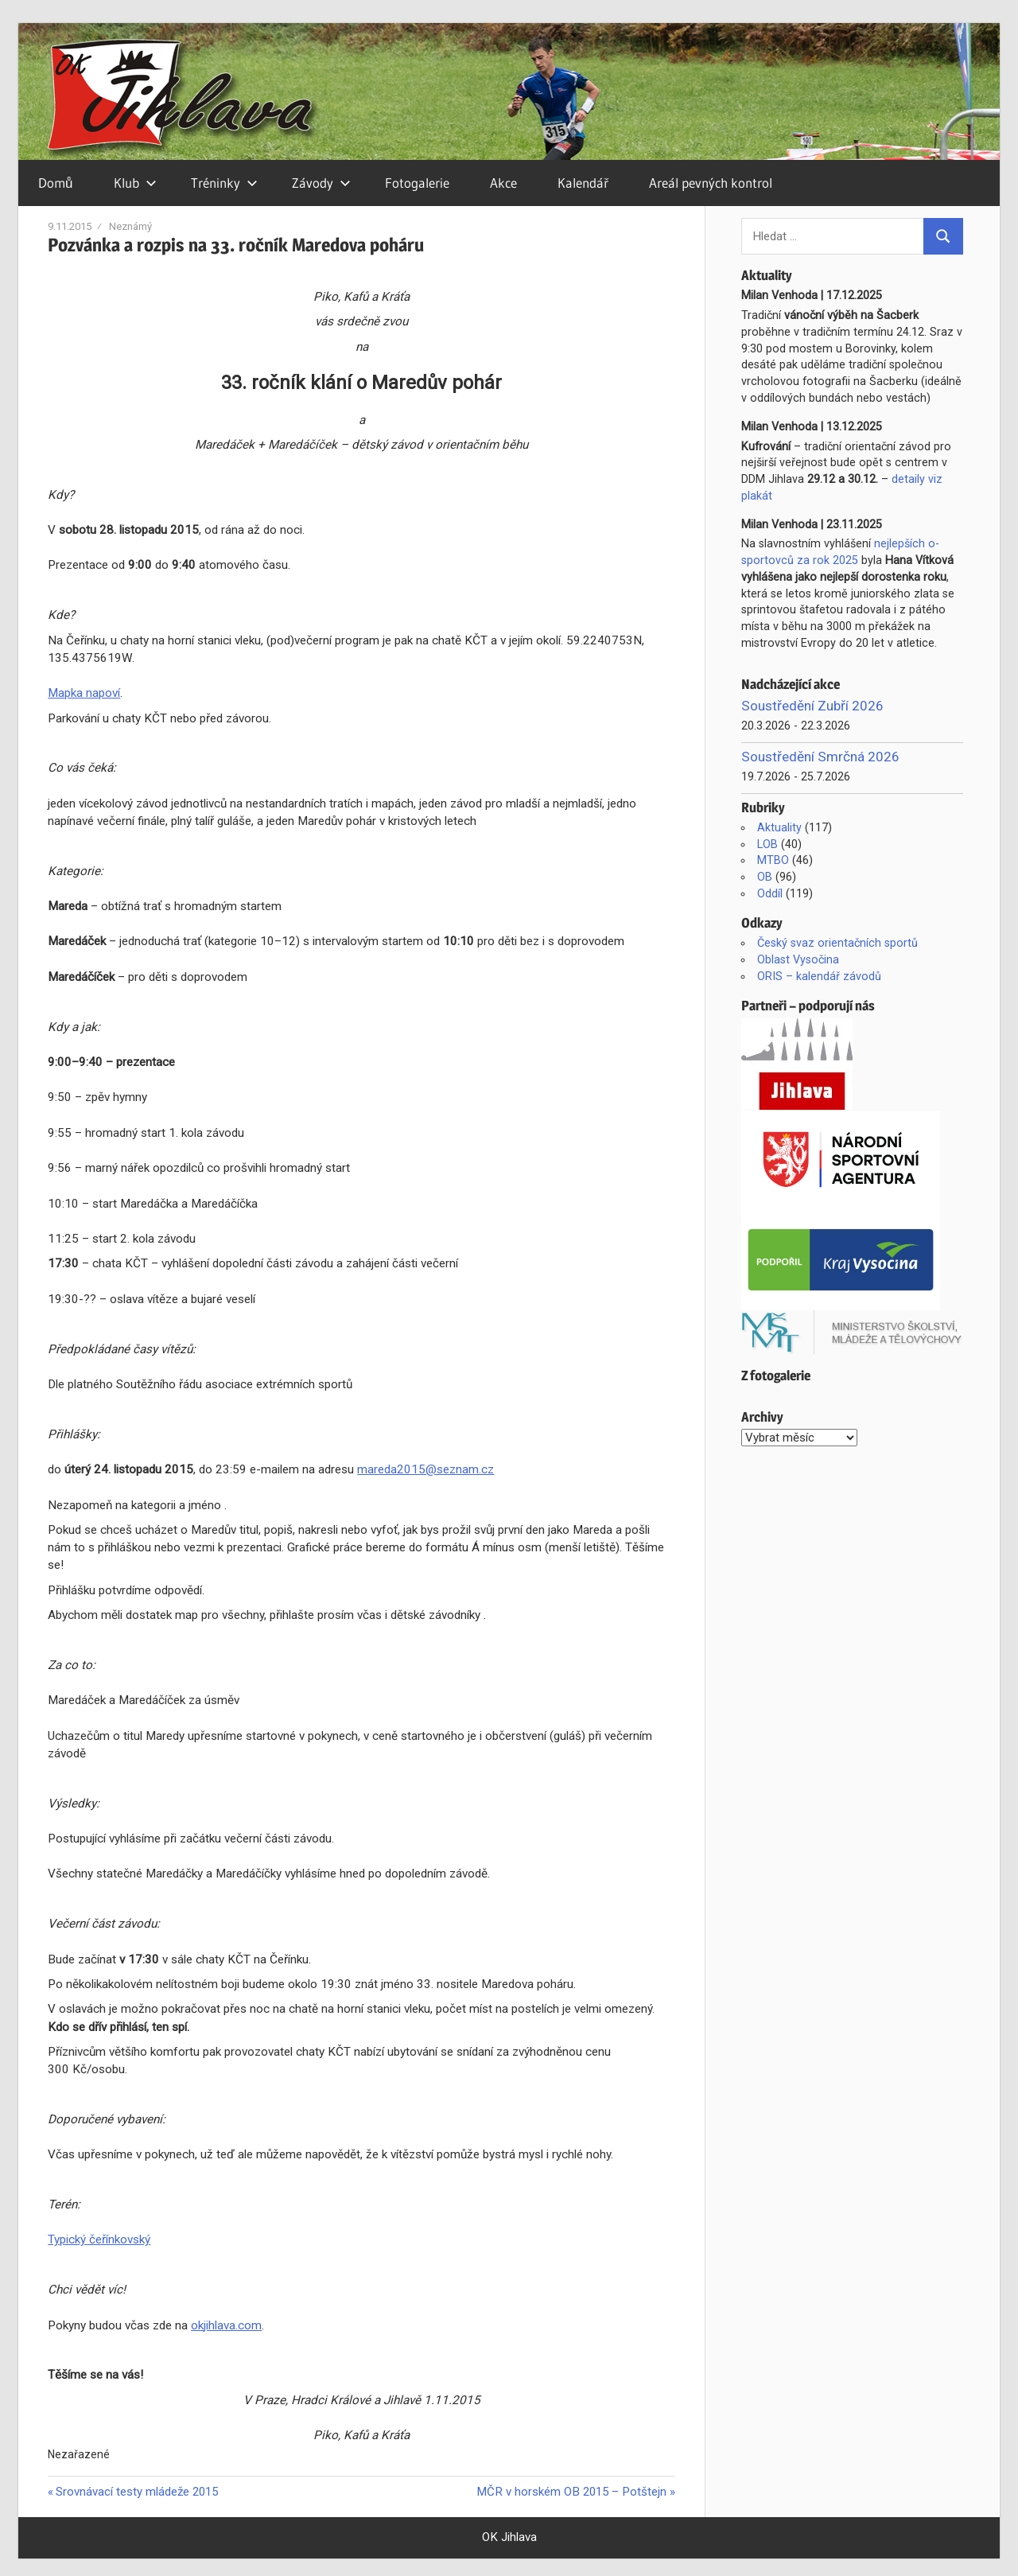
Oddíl (770, 893)
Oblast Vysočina (798, 959)
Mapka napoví (84, 693)
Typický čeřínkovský (99, 2239)
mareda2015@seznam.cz (425, 1469)
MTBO (773, 860)
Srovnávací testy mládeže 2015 (136, 2492)
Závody (321, 182)
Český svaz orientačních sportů (837, 942)
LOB (767, 844)
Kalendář (583, 182)
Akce (503, 182)
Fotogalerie (417, 182)
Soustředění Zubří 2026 (812, 706)
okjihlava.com (226, 2325)
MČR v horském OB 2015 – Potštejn (571, 2492)
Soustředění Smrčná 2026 (820, 757)
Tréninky (224, 182)
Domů (55, 182)
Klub (135, 182)
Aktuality (779, 827)
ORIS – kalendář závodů (819, 976)
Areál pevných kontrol (710, 182)
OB (764, 876)
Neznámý (130, 226)
